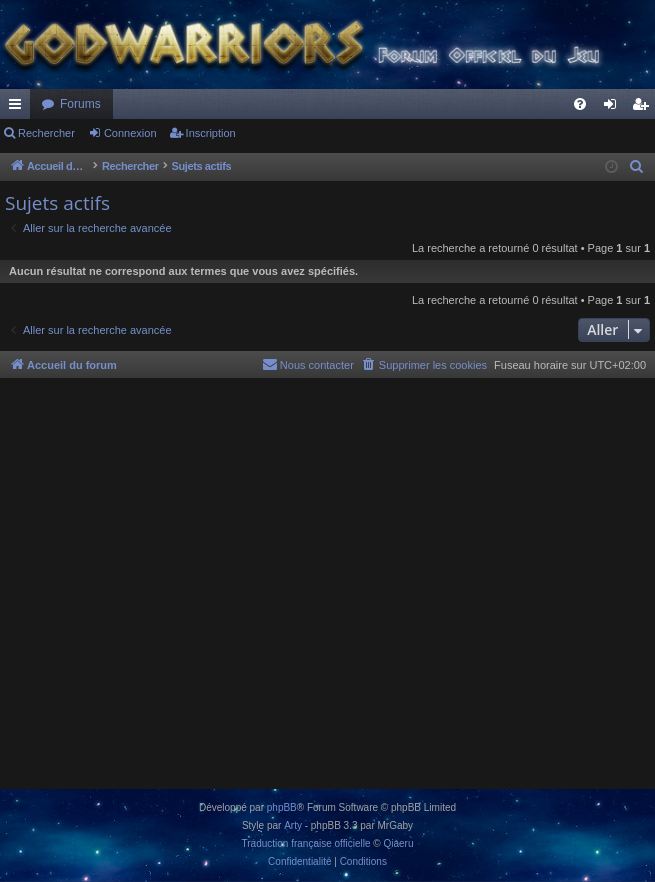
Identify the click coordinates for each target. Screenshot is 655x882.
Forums (80, 104)
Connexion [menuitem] (614, 108)
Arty (293, 825)
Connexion (130, 133)
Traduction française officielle (306, 843)
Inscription (211, 133)
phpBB (282, 807)
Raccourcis (19, 108)
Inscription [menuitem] (644, 108)
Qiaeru (398, 843)
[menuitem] (580, 104)
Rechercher (46, 133)
